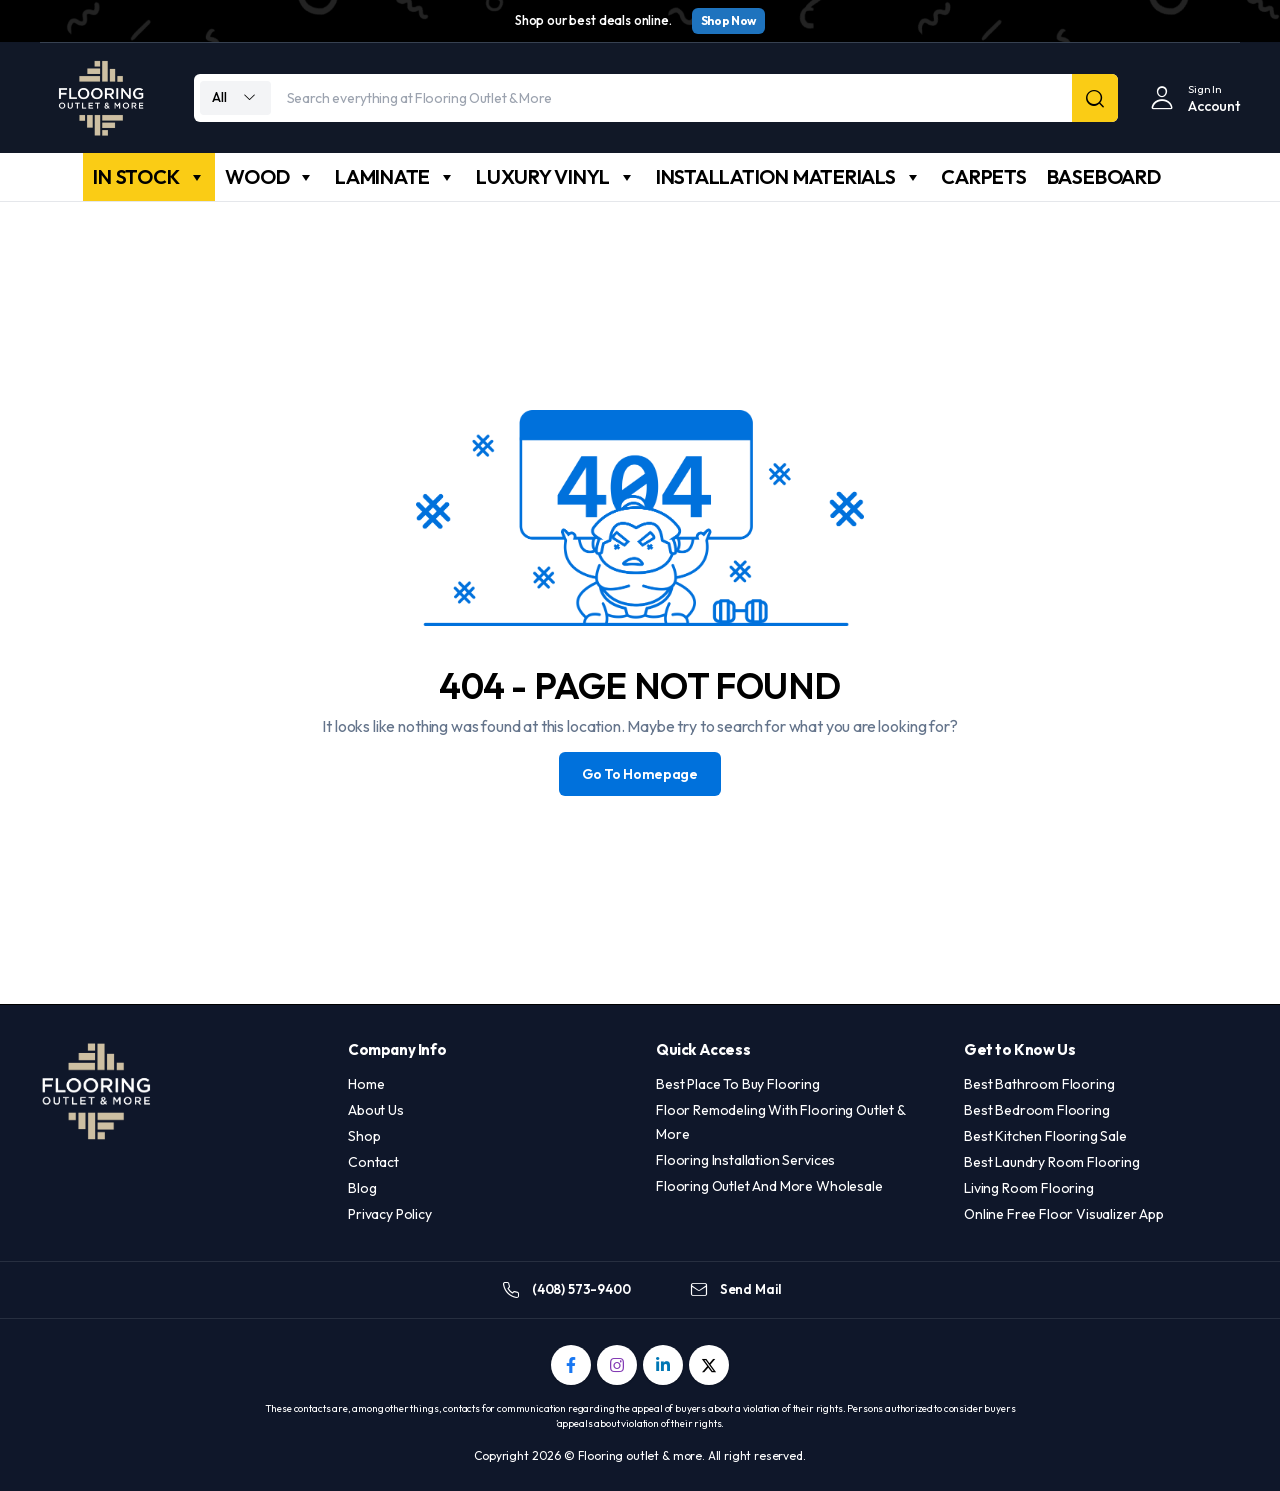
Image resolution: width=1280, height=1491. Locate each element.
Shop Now (728, 20)
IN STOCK (149, 177)
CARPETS (983, 176)
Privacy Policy (390, 1214)
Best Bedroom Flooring (1037, 1110)
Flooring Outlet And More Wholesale (769, 1186)
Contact (373, 1162)
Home (366, 1084)
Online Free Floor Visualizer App (1064, 1214)
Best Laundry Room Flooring (1052, 1162)
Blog (362, 1188)
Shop (364, 1136)
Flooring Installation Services (745, 1160)
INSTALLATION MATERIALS (789, 177)
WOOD (270, 177)
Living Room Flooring (1029, 1188)
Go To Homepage (640, 774)
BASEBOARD (1104, 176)
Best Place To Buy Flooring (738, 1084)
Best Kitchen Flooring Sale (1045, 1136)
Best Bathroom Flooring (1039, 1084)
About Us (376, 1110)
